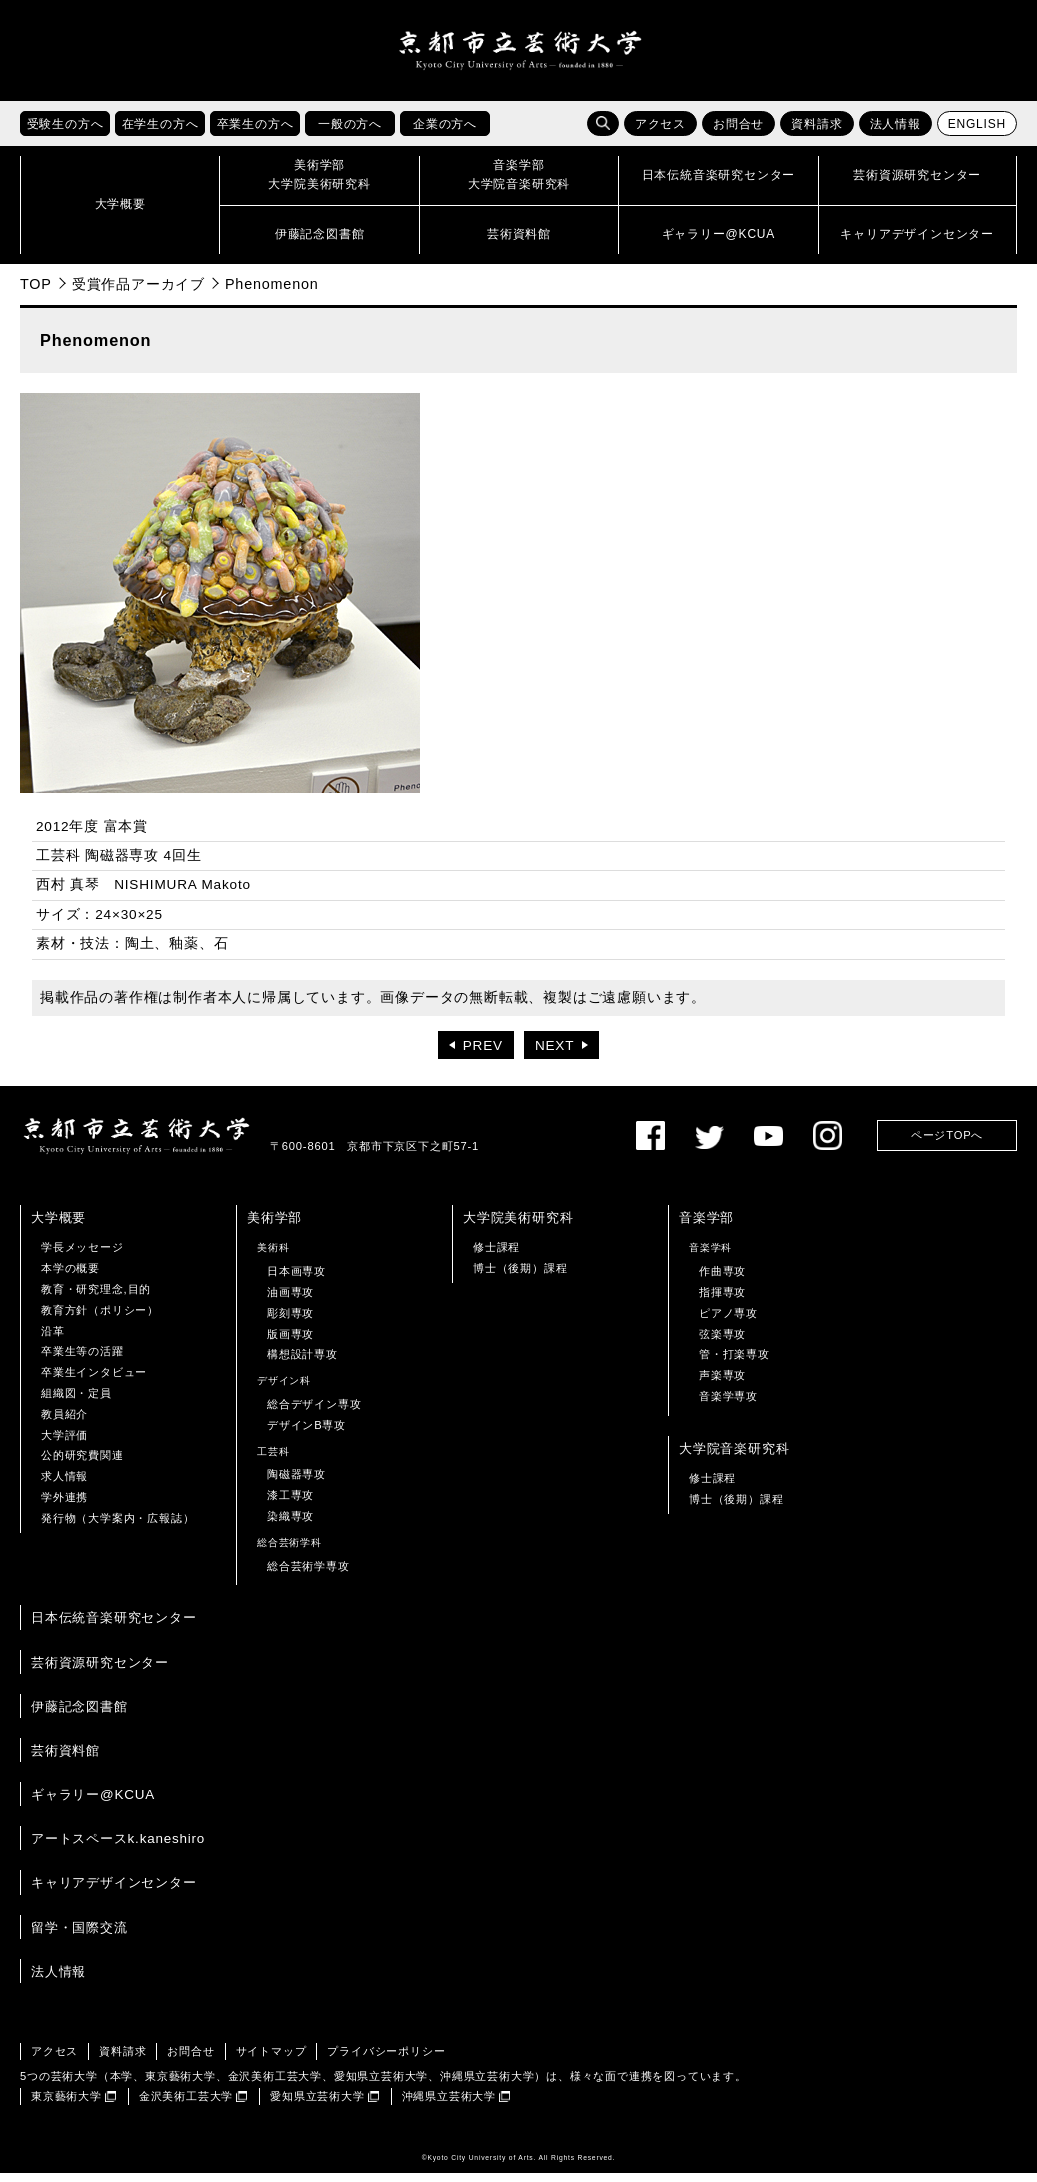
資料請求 (816, 133)
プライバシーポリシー (386, 2059)
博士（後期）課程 (520, 1277)
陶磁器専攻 (296, 1483)
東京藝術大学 (66, 2105)
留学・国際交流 (79, 1935)
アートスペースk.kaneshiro (118, 1847)
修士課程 (496, 1256)
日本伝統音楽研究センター (114, 1626)
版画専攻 (290, 1342)
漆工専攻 (290, 1504)
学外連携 (64, 1506)
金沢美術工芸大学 (186, 2105)
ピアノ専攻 (728, 1322)
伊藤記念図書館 (79, 1714)
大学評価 (64, 1443)
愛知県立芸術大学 (317, 2105)
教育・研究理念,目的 (96, 1298)
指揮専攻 (722, 1301)
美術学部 (274, 1226)
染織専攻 (290, 1525)
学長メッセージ (82, 1256)
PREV (483, 1054)
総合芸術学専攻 (308, 1574)
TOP (36, 292)
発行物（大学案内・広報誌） (117, 1526)
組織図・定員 (76, 1402)
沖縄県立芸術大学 (449, 2105)
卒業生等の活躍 (82, 1360)
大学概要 (58, 1226)
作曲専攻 (722, 1280)
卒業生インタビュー (94, 1381)
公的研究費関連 (82, 1464)
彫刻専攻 (290, 1322)
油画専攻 (290, 1301)
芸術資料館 (65, 1759)
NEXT (554, 1054)
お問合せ (738, 133)
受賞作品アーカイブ (138, 292)
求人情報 (64, 1485)
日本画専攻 (296, 1280)
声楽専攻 (722, 1384)
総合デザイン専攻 (314, 1413)
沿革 (53, 1339)
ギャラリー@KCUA (93, 1803)
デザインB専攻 (306, 1433)
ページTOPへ (947, 1144)
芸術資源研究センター (100, 1670)
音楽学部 (706, 1226)
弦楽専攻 (722, 1342)
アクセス (660, 133)
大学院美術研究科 (518, 1226)
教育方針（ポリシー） (100, 1319)
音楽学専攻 (728, 1405)
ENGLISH (977, 133)
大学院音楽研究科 (734, 1456)
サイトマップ (271, 2059)
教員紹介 (64, 1422)
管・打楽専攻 (734, 1363)
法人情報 (895, 133)
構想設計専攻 (302, 1363)
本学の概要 (70, 1277)
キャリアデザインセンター (114, 1891)
